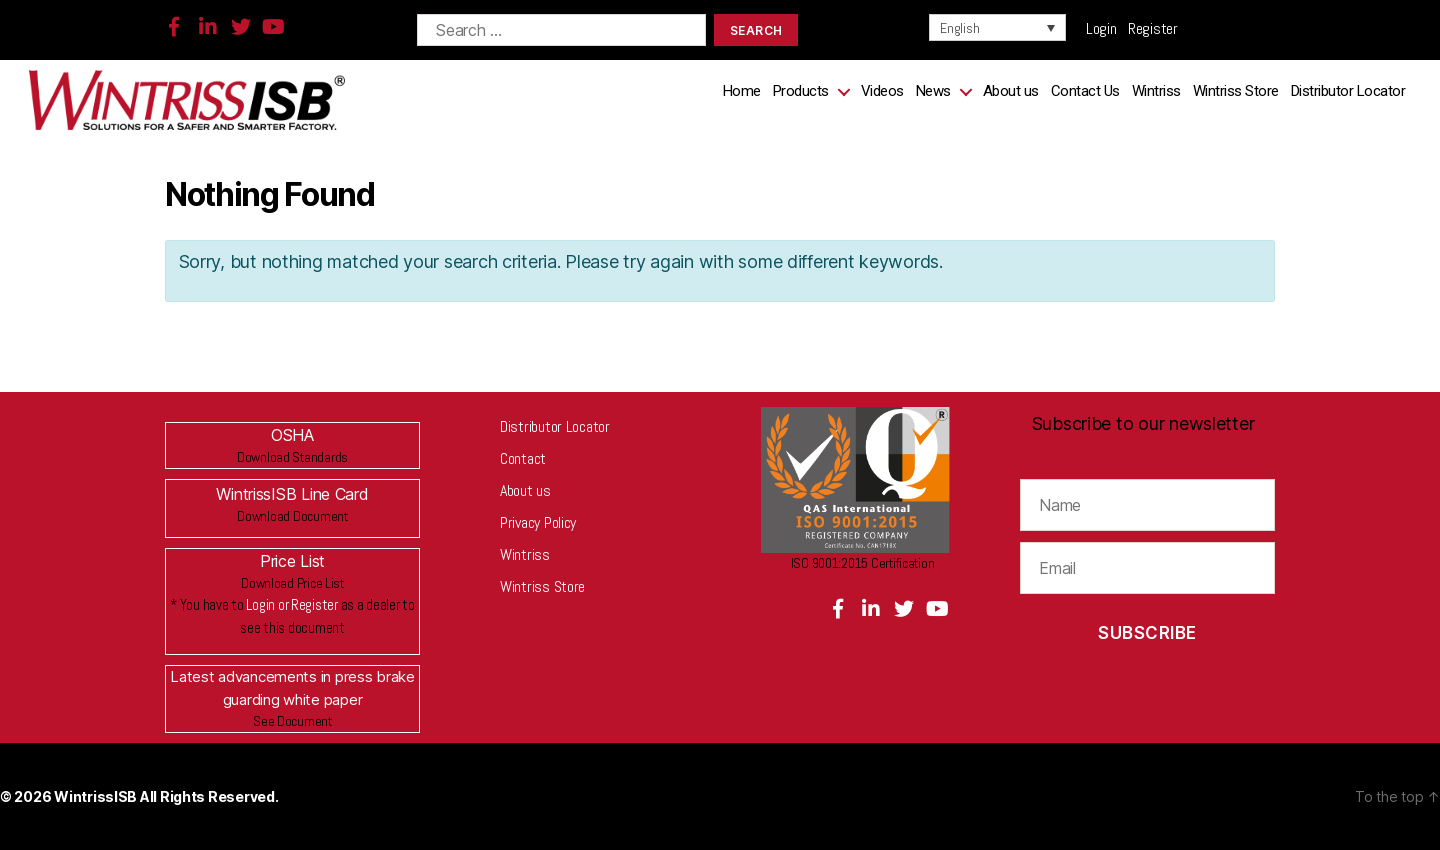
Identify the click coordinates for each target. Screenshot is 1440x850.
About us (1011, 91)
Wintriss (1156, 91)
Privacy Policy (538, 522)
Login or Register (291, 604)
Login (1107, 28)
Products (801, 91)
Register (1153, 28)
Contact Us (1085, 91)
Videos (882, 91)
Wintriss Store (1236, 91)
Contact (523, 458)
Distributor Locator (1348, 91)
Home (742, 91)
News (933, 91)
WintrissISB (97, 796)
